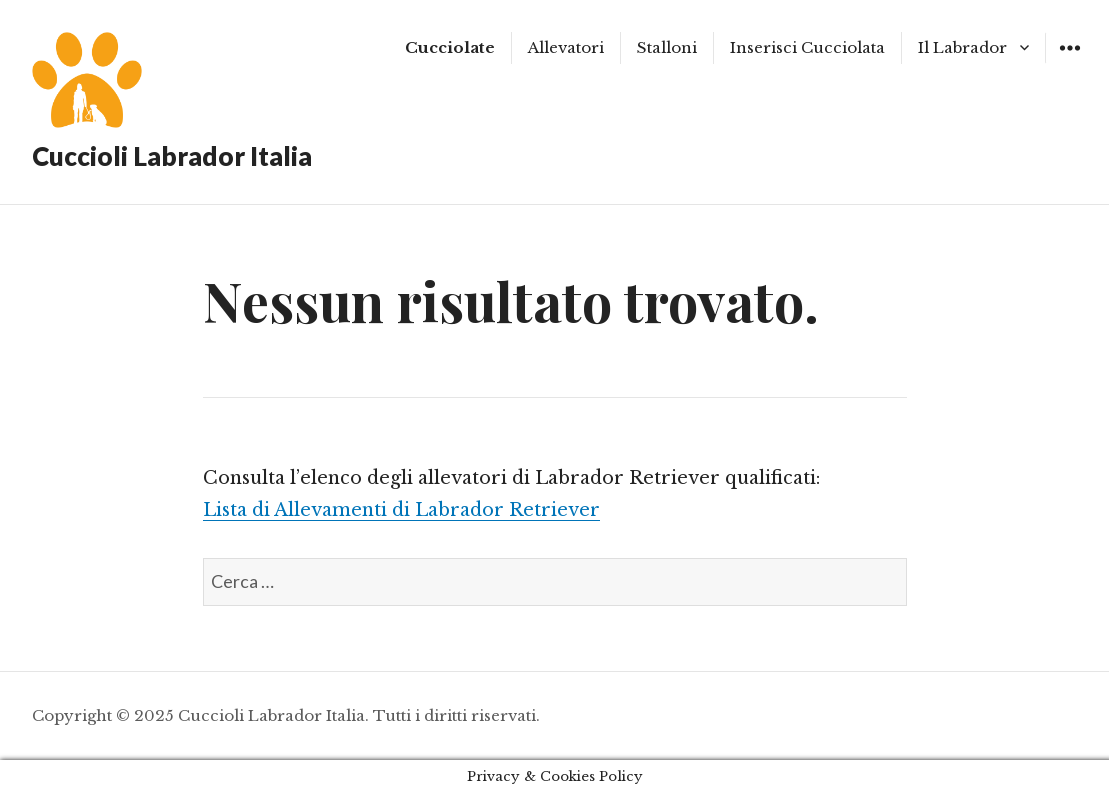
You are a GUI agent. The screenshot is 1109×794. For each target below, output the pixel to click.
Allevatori (566, 47)
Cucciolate (450, 47)
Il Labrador (962, 47)
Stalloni (667, 47)
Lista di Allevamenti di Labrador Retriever (401, 510)
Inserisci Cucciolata (807, 47)
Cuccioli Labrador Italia (172, 156)
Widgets (1069, 62)
